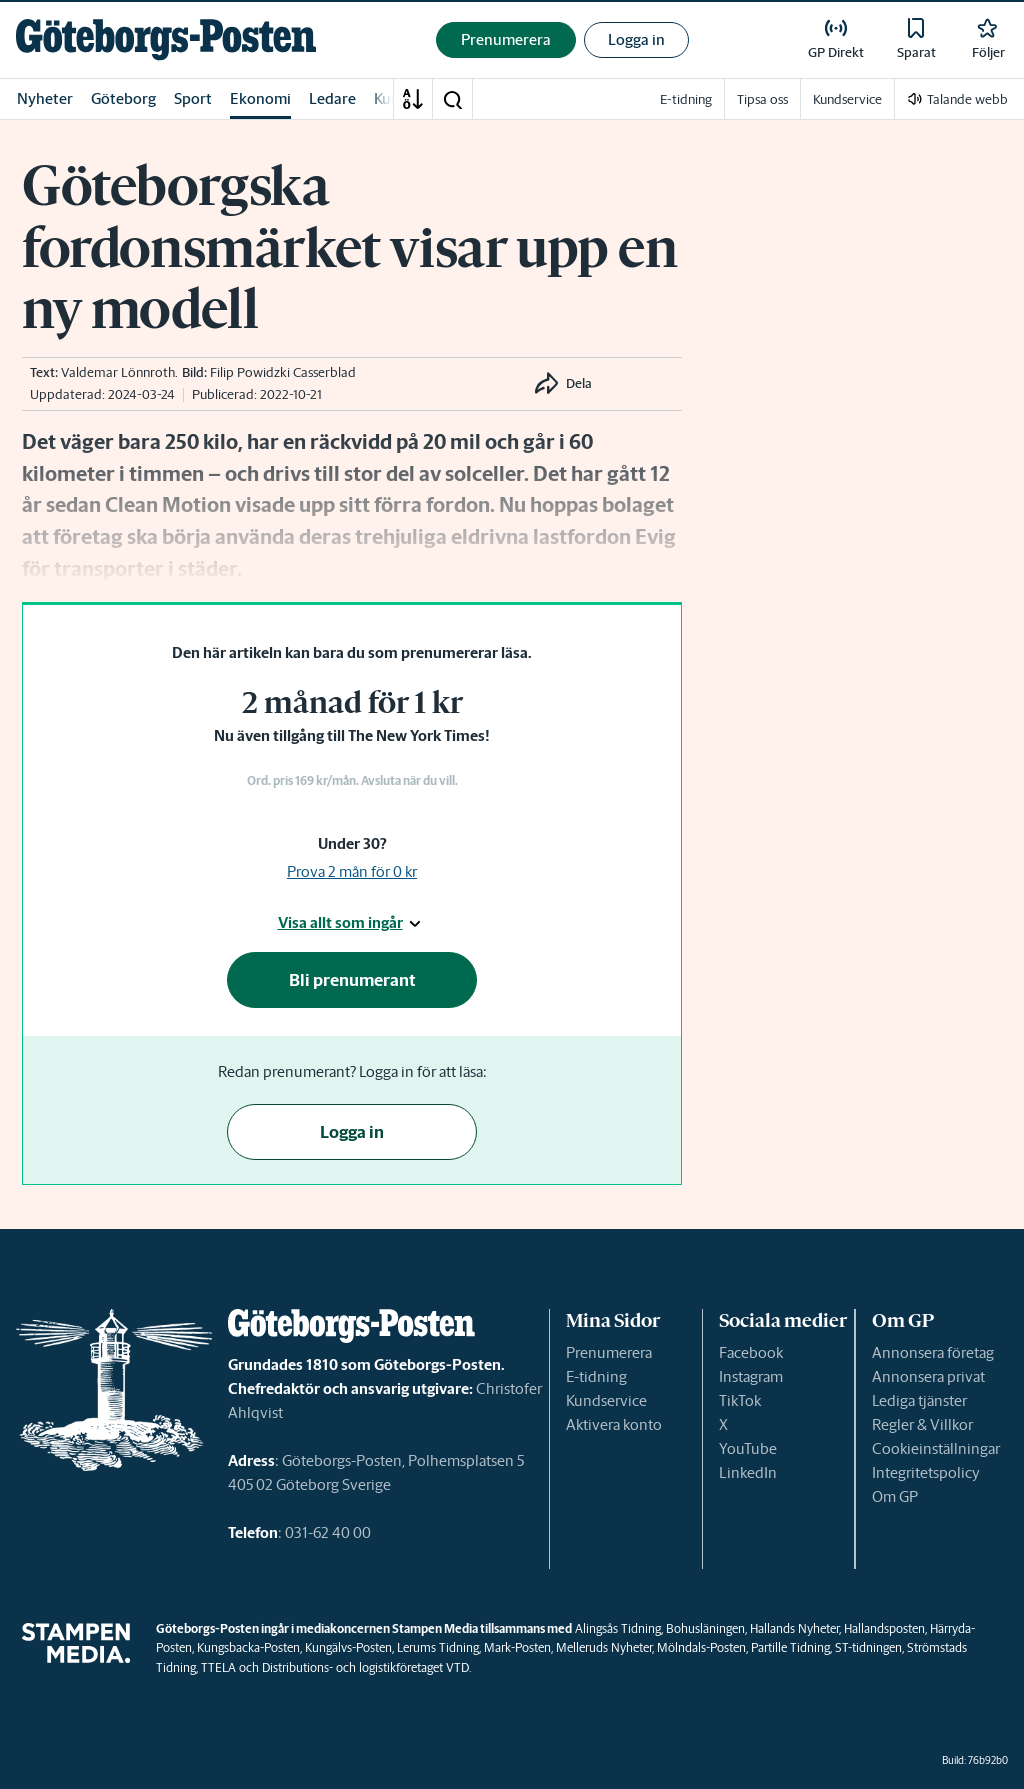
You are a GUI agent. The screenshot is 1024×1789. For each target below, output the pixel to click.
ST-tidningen (868, 1647)
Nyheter (45, 98)
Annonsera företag (933, 1352)
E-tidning (596, 1376)
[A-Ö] (413, 99)
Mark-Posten (517, 1647)
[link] (166, 39)
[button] (452, 99)
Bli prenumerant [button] (352, 980)
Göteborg (123, 98)
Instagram (751, 1376)
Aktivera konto (614, 1424)
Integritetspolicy (926, 1472)
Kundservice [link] (847, 99)
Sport (193, 98)
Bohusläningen (705, 1628)
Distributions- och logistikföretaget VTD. (366, 1667)
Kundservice (606, 1400)
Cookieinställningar (936, 1448)
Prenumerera (609, 1352)
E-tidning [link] (686, 99)
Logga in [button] (636, 39)
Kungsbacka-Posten (248, 1647)
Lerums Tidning (438, 1647)
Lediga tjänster (919, 1400)
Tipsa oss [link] (762, 99)
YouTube (748, 1448)
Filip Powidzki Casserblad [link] (283, 372)
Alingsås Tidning (618, 1628)
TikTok (740, 1400)
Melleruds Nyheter (604, 1647)
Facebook (751, 1352)
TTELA (218, 1667)
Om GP (895, 1496)
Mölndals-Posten (701, 1647)
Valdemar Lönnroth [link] (118, 372)
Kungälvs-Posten (348, 1647)
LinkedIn (748, 1472)
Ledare (332, 98)
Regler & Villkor (922, 1424)
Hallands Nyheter (794, 1628)
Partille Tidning (790, 1647)
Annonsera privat (928, 1376)
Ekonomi (260, 98)
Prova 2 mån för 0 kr (352, 871)
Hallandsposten (884, 1628)
